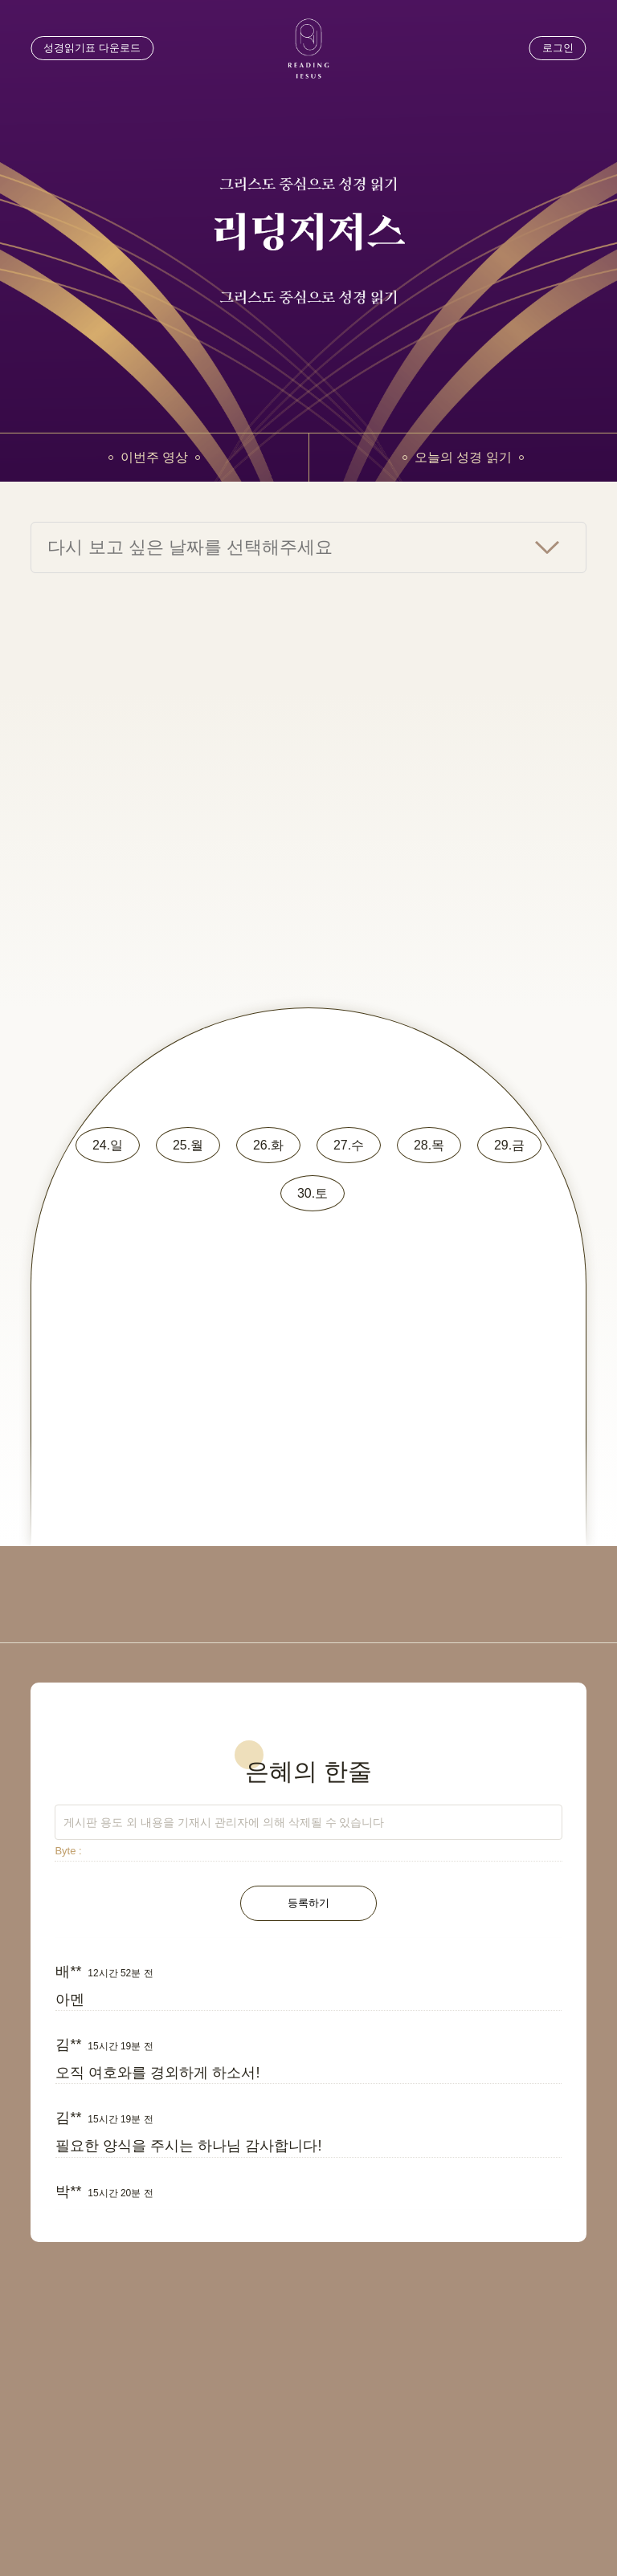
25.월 (188, 1145)
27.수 (348, 1145)
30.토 (312, 1193)
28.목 (429, 1145)
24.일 (107, 1145)
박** (68, 2191)
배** (68, 1972)
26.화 (268, 1145)
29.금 (509, 1145)
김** (68, 2045)
